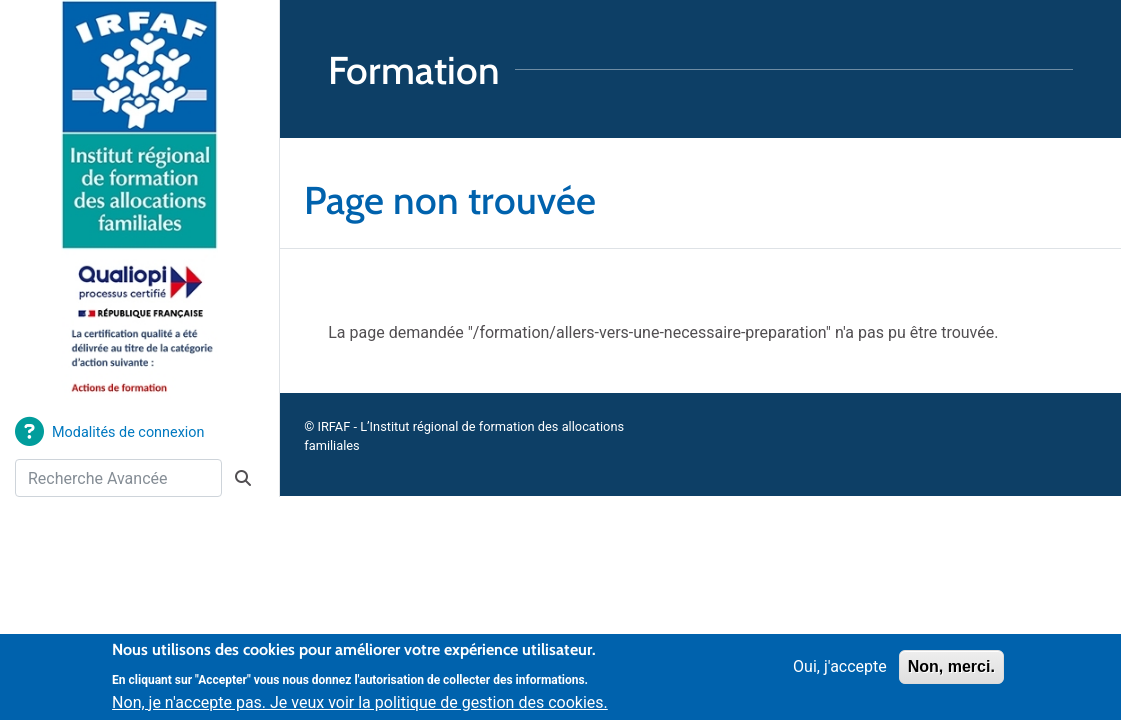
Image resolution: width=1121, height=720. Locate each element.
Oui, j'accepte (840, 672)
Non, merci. (951, 672)
